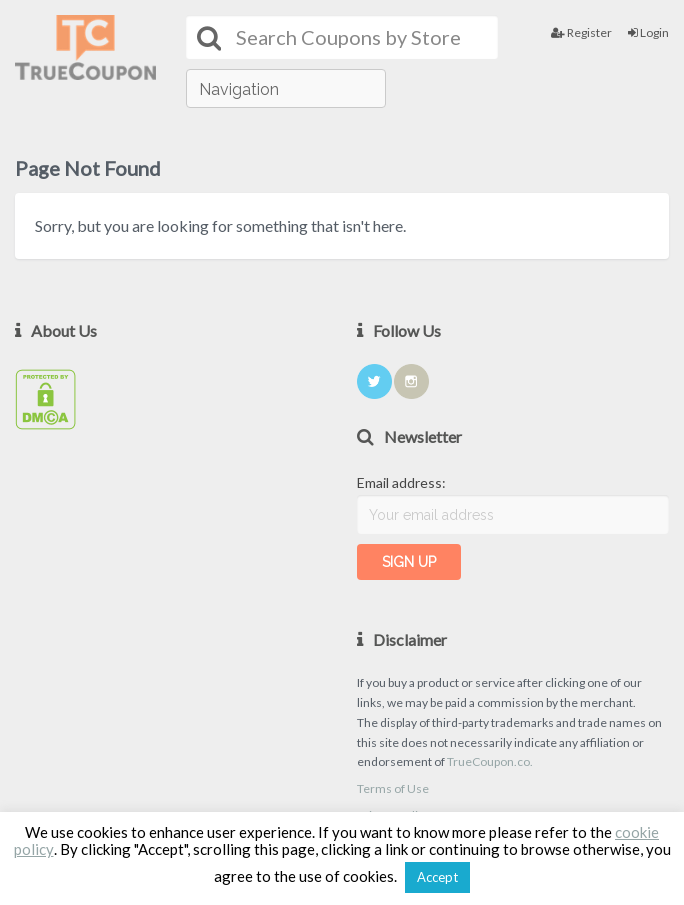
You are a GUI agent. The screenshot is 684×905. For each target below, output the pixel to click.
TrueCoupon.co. (490, 761)
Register (581, 32)
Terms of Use (393, 788)
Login (648, 32)
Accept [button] (437, 877)
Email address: (401, 482)
